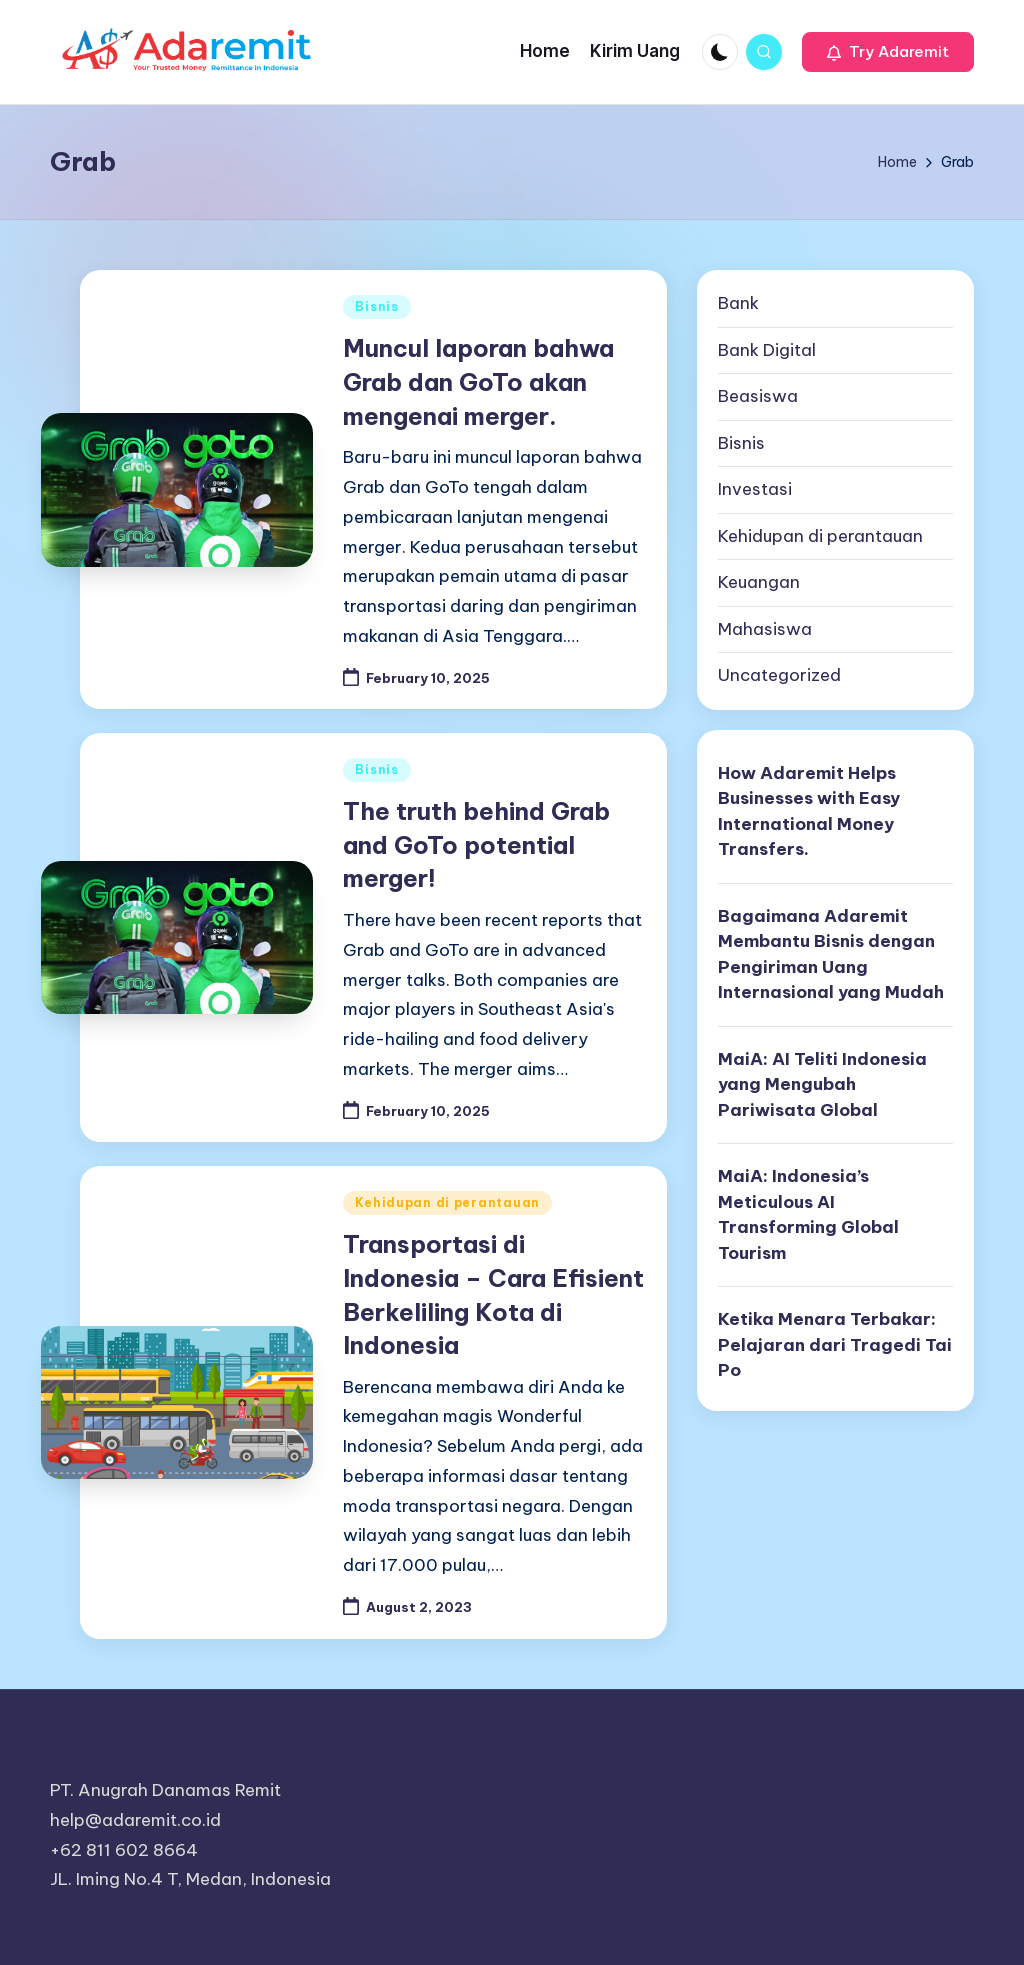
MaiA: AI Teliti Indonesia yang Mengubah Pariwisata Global (822, 1084)
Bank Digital (767, 350)
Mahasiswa (765, 629)
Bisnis (376, 306)
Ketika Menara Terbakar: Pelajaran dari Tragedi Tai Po (835, 1344)
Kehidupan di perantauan (447, 1202)
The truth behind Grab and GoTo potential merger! (476, 844)
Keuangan (759, 582)
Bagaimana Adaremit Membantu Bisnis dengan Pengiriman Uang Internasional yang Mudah (831, 954)
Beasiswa (758, 396)
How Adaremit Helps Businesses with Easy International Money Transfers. (809, 811)
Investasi (755, 489)
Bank (738, 303)
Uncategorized (779, 675)
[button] (888, 52)
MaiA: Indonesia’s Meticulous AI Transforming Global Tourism (808, 1214)
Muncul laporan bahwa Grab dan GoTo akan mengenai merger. (478, 381)
